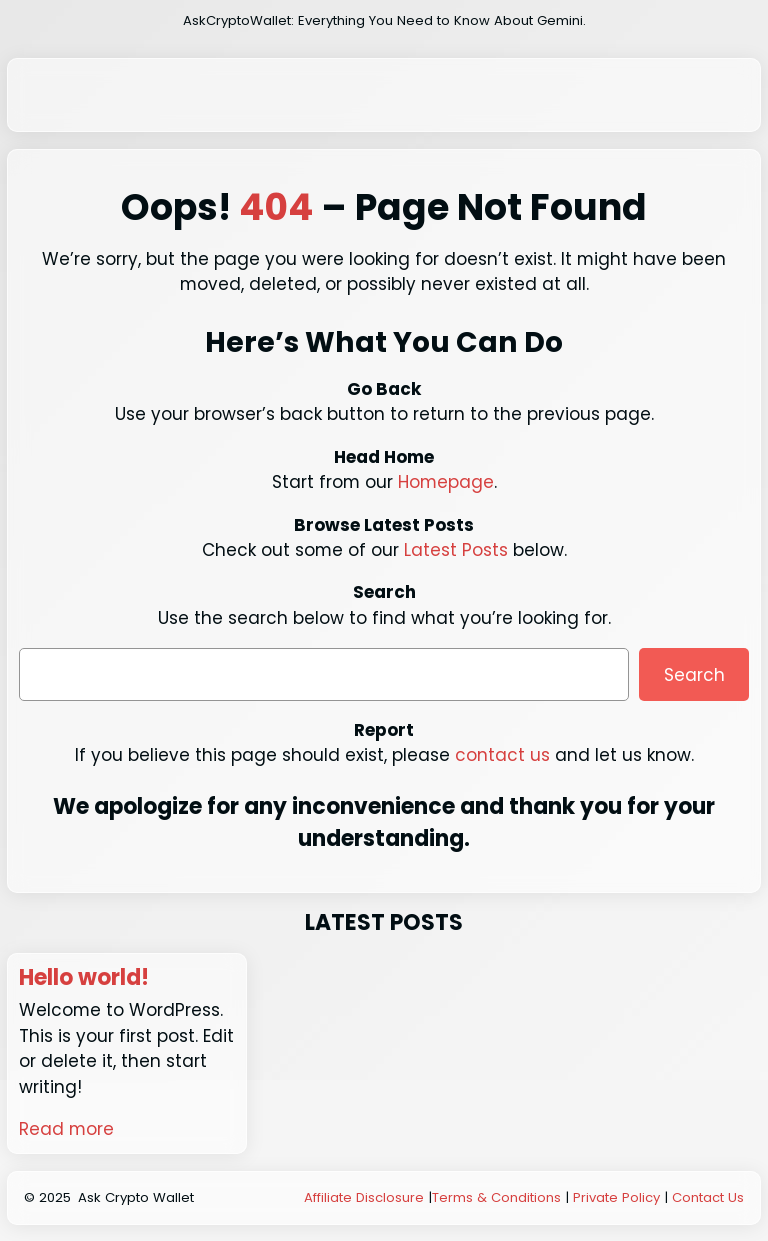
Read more (66, 1129)
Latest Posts (456, 550)
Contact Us (708, 1197)
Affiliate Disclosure (364, 1197)
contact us (502, 755)
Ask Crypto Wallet (136, 1197)
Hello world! (84, 978)
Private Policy (616, 1197)
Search (694, 675)
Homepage (446, 482)
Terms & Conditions (496, 1197)
